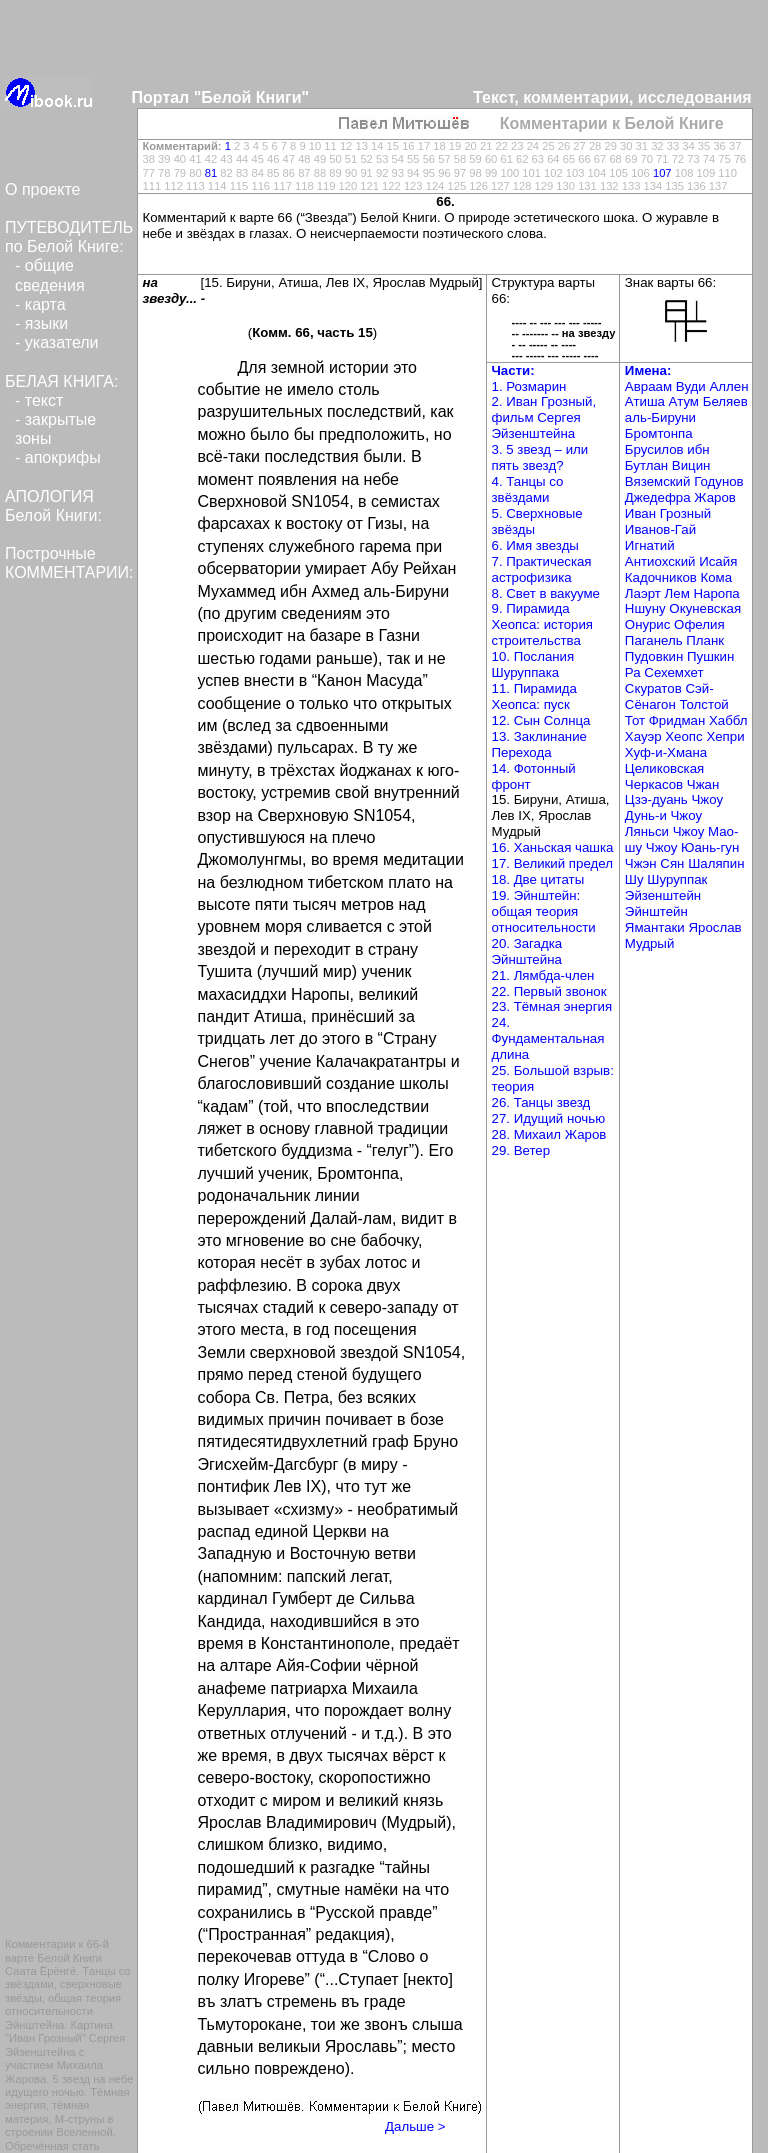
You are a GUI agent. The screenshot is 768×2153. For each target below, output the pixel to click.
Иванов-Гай (660, 529)
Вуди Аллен (712, 386)
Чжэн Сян (656, 863)
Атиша (647, 401)
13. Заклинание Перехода (539, 744)
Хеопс (685, 736)
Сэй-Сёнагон (669, 696)
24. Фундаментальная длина (548, 1038)
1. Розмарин (529, 386)
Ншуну (647, 608)
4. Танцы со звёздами (528, 489)
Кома (717, 577)
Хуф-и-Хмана (666, 752)
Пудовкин (656, 656)
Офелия (699, 624)
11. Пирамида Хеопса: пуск (534, 696)
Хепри (725, 736)
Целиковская (664, 768)
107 (662, 173)
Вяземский (659, 481)
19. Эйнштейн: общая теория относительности (544, 911)
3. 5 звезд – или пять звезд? (540, 457)
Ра (634, 672)
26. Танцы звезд (541, 1102)
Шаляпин (716, 863)
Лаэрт (645, 593)
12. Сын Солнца (541, 720)
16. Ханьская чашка (553, 847)
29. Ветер (521, 1150)
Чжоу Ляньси (663, 823)
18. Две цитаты (538, 879)
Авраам (650, 386)
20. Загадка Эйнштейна (527, 951)
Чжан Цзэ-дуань (672, 792)
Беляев (725, 401)
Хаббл (728, 720)
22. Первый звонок (549, 991)
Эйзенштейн (663, 895)
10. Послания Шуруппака (533, 664)
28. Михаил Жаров (549, 1134)
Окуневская (705, 608)
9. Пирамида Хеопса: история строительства (543, 624)
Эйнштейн (656, 911)
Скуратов (655, 688)
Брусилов (656, 449)
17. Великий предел (552, 863)
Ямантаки (657, 927)
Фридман (679, 720)
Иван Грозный (668, 513)
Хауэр (645, 736)
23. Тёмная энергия (552, 1006)
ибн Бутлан (667, 457)
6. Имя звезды (535, 545)
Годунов (719, 481)
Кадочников (663, 577)
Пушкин (710, 656)
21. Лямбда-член (543, 975)
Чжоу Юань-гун (693, 847)
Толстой (703, 704)
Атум (686, 401)
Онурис (649, 624)
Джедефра (659, 497)
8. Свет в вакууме (546, 593)
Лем (679, 593)
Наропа (716, 593)
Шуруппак (677, 879)
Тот (637, 720)
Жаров (715, 497)
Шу (636, 879)
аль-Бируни (660, 417)
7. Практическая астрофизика (542, 569)
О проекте (42, 189)
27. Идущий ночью (549, 1118)
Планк (705, 640)
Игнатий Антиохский (662, 553)
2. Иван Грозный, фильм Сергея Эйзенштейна (544, 417)
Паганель (655, 640)
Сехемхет (673, 672)
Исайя (718, 561)
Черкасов (656, 784)
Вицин (691, 465)
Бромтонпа (659, 433)
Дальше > (415, 2126)
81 (211, 173)
